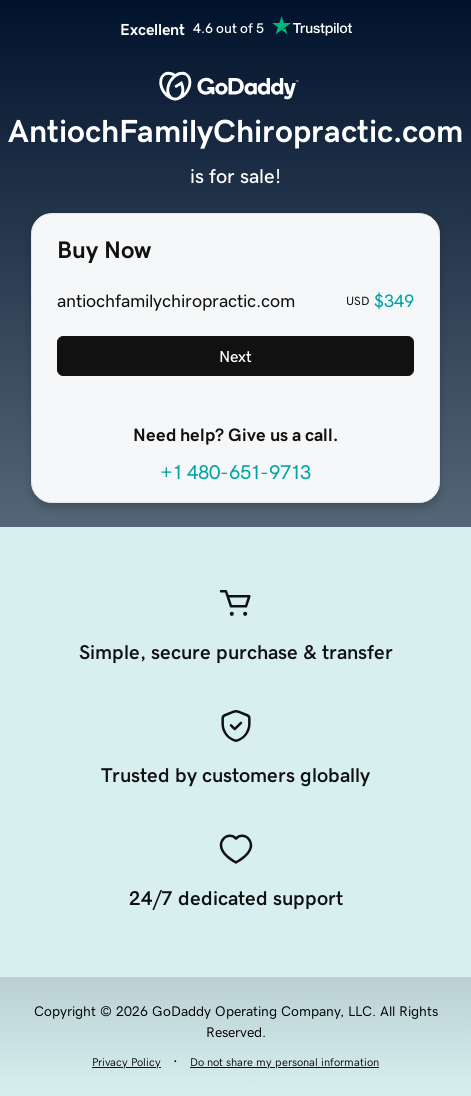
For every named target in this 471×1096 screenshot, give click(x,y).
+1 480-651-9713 (235, 472)
